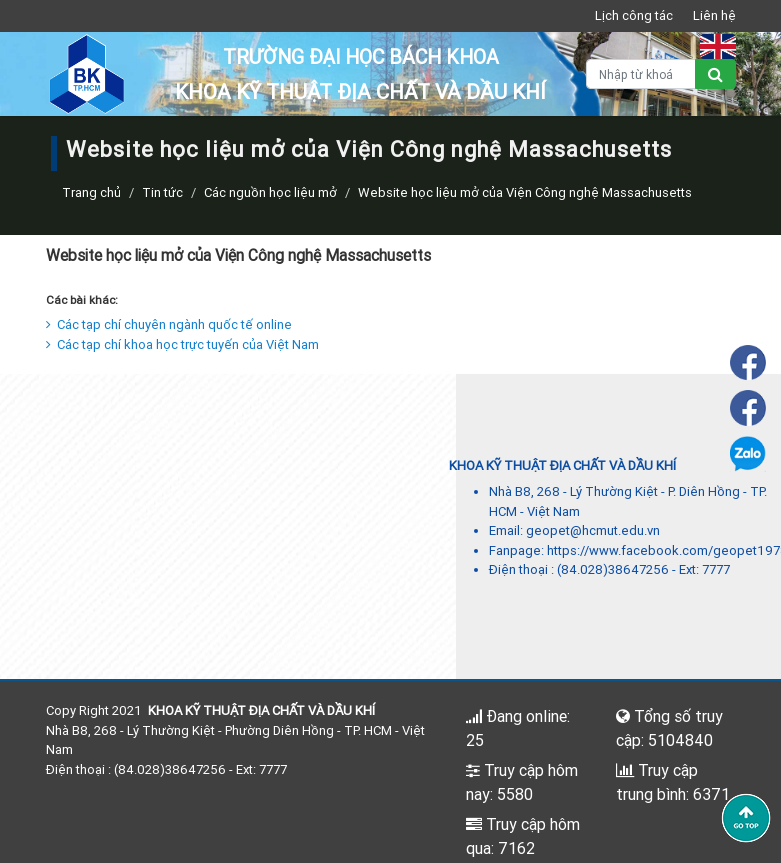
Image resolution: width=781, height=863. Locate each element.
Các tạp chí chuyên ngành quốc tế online (169, 324)
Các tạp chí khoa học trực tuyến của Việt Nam (182, 344)
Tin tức (162, 192)
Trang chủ (91, 192)
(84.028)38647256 (613, 569)
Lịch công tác (634, 15)
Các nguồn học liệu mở (270, 192)
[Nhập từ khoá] (641, 74)
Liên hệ (714, 15)
